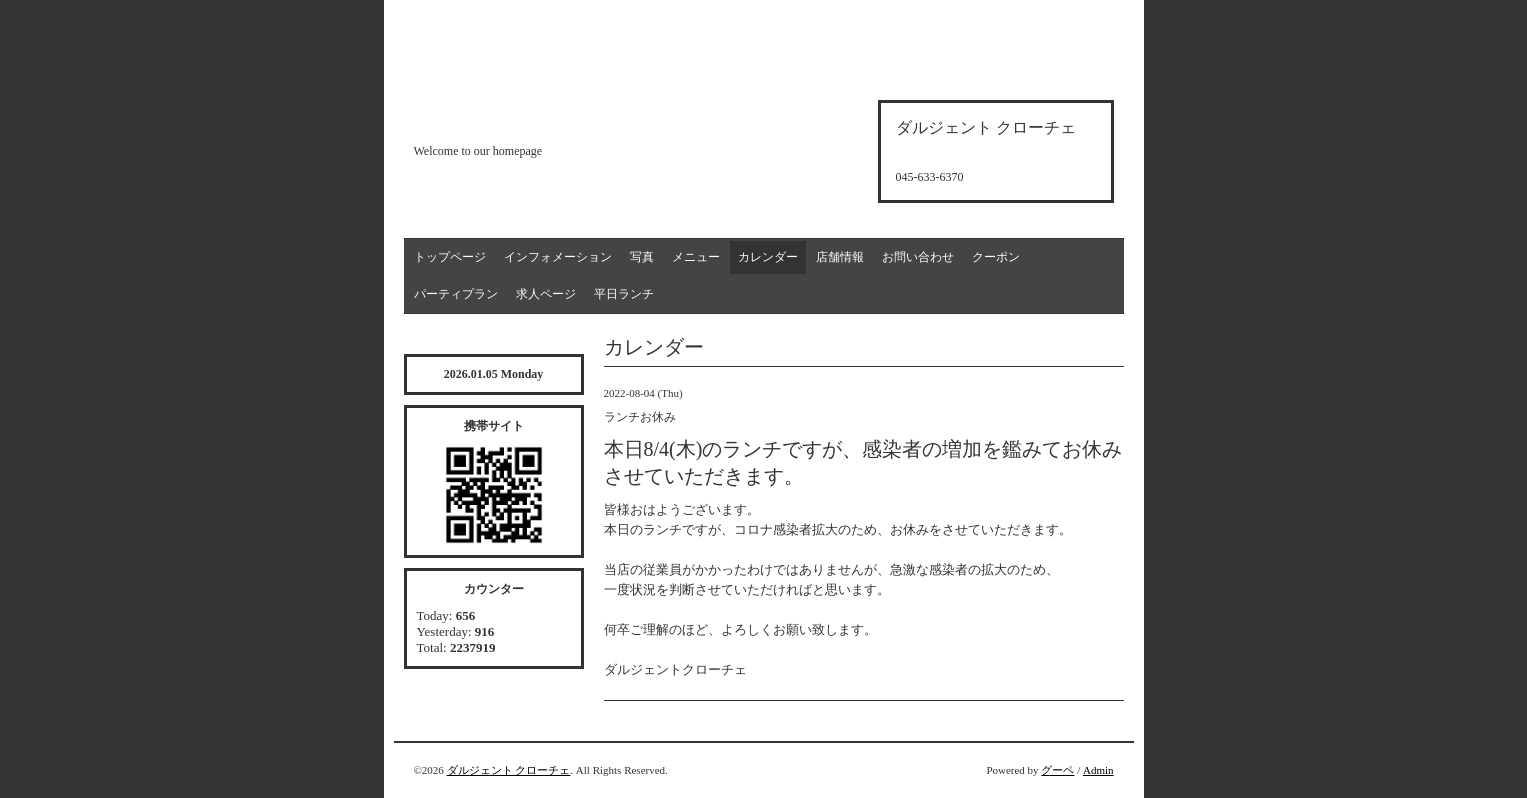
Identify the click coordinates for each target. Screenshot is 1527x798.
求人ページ (546, 294)
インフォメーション (558, 257)
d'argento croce (513, 116)
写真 (642, 257)
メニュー (696, 257)
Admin (1098, 770)
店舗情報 (840, 257)
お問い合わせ (918, 257)
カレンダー (768, 257)
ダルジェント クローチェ (509, 770)
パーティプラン (456, 294)
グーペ (1057, 770)
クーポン (996, 257)
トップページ (450, 257)
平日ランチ (624, 294)
